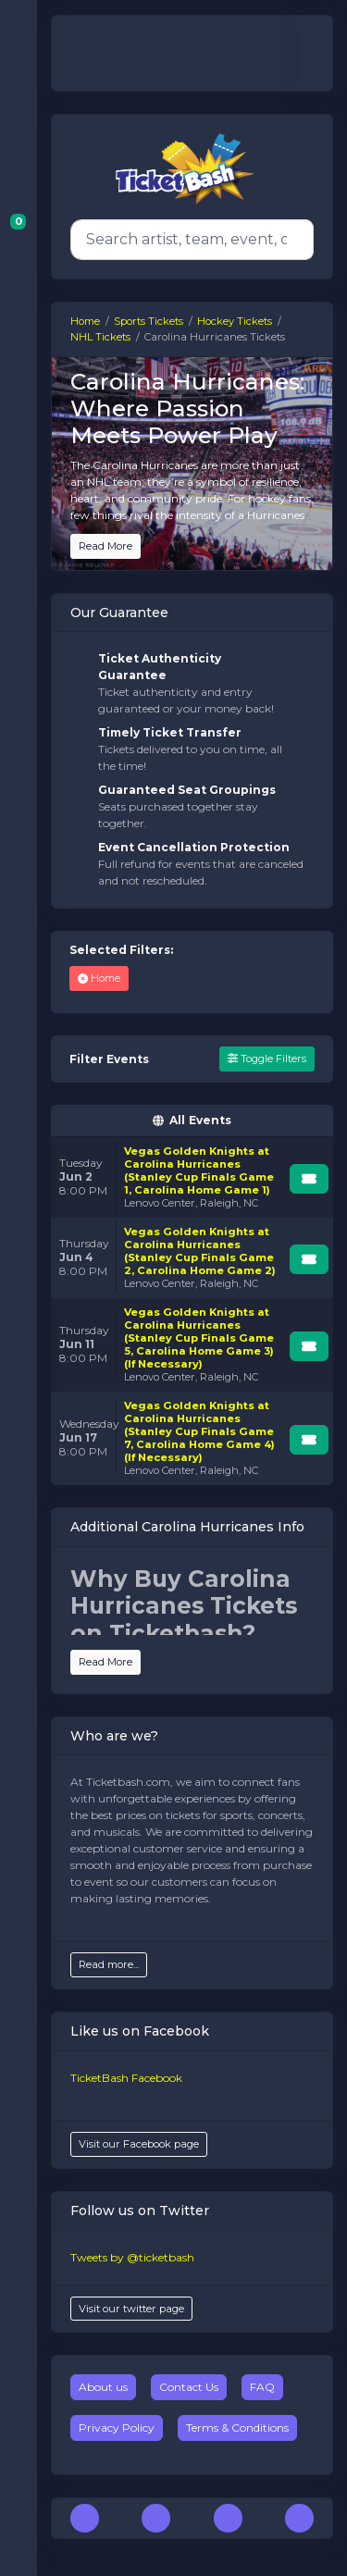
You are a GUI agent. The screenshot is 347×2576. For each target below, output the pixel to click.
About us (103, 2387)
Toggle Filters (267, 1058)
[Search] (188, 239)
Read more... (109, 1964)
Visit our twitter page (131, 2308)
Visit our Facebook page (139, 2143)
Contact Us (188, 2387)
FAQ (262, 2387)
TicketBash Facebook (126, 2078)
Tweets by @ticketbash (132, 2257)
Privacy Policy (117, 2427)
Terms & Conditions (237, 2427)
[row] (192, 1177)
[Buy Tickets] (309, 1179)
